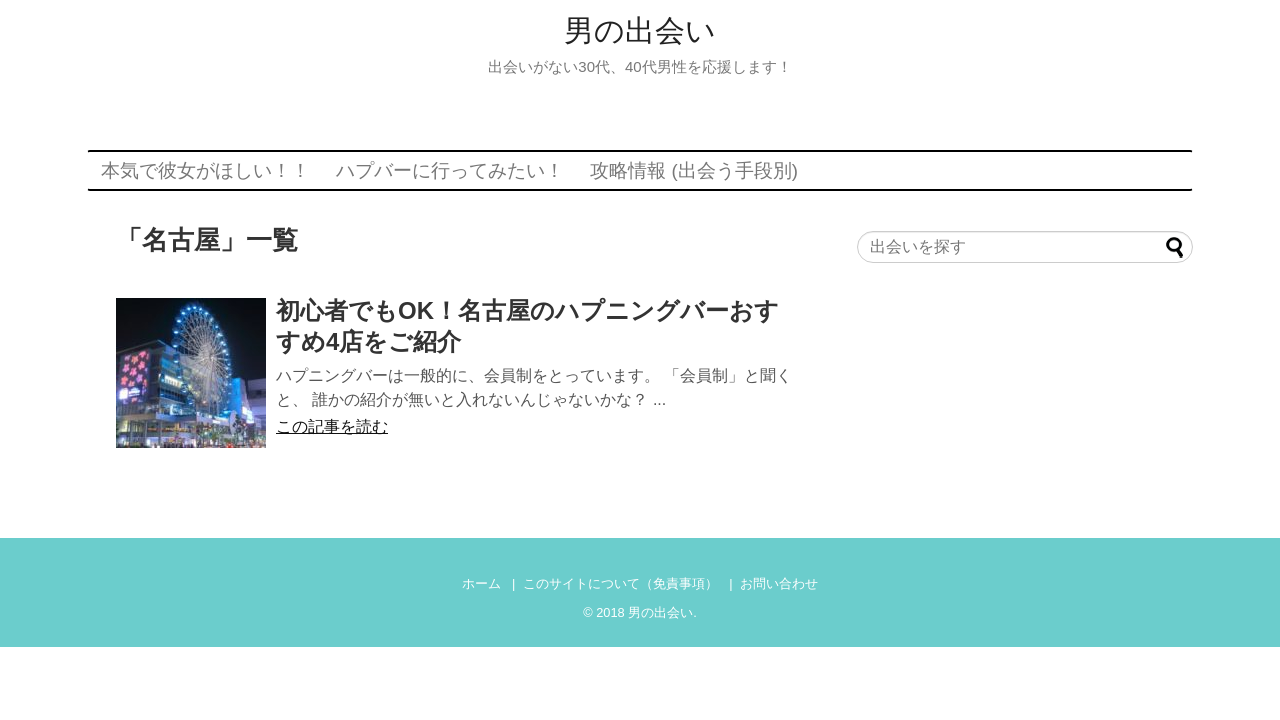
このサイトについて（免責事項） (620, 583)
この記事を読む (332, 426)
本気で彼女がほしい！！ (205, 170)
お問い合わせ (779, 583)
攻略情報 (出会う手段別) (694, 170)
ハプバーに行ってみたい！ (450, 170)
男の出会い (640, 30)
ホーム (481, 583)
